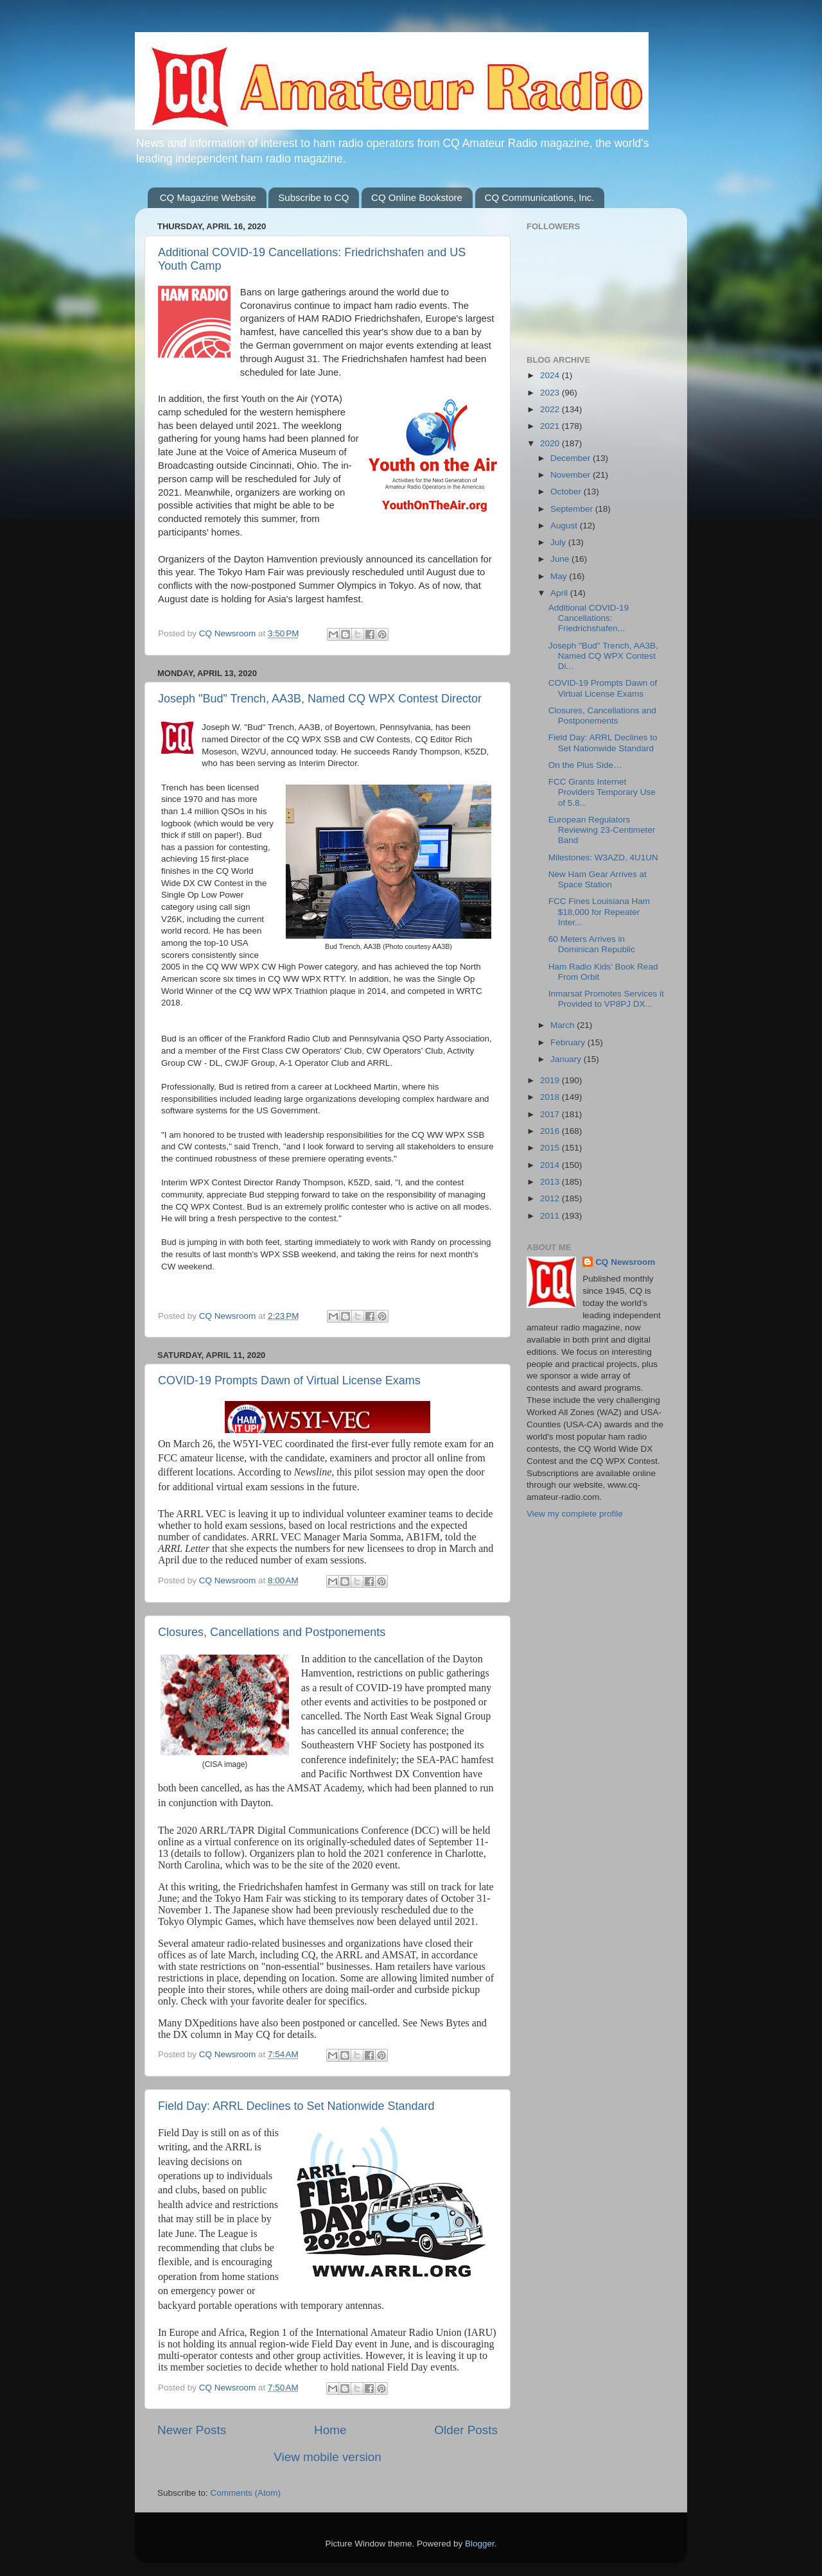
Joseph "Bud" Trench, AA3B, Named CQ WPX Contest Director (320, 698)
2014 (551, 1165)
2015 (551, 1148)
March (563, 1025)
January (567, 1059)
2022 (551, 409)
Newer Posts (191, 2430)
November (571, 475)
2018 (551, 1097)
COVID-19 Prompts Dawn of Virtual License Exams (289, 1380)
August (565, 525)
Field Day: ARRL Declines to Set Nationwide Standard (296, 2106)
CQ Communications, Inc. (540, 197)
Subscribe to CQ (313, 197)
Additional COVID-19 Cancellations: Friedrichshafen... (588, 618)
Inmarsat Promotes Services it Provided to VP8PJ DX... (606, 999)
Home (330, 2430)
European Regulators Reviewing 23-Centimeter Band (602, 830)
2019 (551, 1080)
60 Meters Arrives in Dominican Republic (591, 944)
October (567, 491)
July (559, 542)
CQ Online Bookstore (416, 197)
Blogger (479, 2543)
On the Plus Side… (585, 765)
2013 (551, 1182)
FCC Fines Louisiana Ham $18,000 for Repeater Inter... (599, 911)
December (571, 458)
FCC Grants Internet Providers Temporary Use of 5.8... (602, 792)
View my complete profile (575, 1514)
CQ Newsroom (625, 1262)
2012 (551, 1198)
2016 (551, 1131)
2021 (551, 426)
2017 (551, 1114)
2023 (551, 392)
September (572, 509)
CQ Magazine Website (208, 197)
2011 (551, 1216)
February (569, 1042)
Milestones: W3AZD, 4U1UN (603, 857)
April (560, 593)
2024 (551, 375)
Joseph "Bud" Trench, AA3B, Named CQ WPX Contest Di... (603, 656)
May (559, 576)
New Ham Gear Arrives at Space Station (597, 879)
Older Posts (466, 2430)
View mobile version (327, 2457)
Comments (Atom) (246, 2493)
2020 (551, 443)
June (561, 559)
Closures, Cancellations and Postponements (271, 1632)
